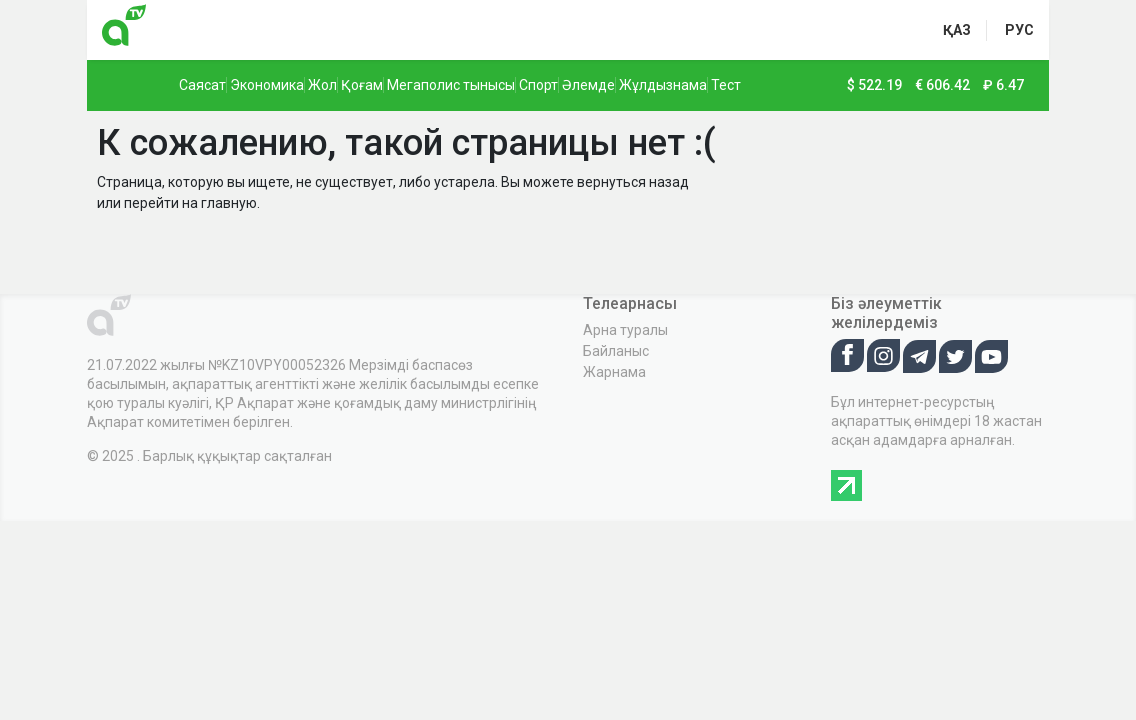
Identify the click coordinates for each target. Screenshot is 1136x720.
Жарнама (614, 372)
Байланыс (616, 351)
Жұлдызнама (663, 85)
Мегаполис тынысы (451, 85)
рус (1019, 30)
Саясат (202, 85)
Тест (726, 85)
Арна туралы (625, 330)
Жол (322, 85)
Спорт (538, 85)
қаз (957, 30)
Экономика (267, 85)
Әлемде (588, 85)
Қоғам (362, 85)
